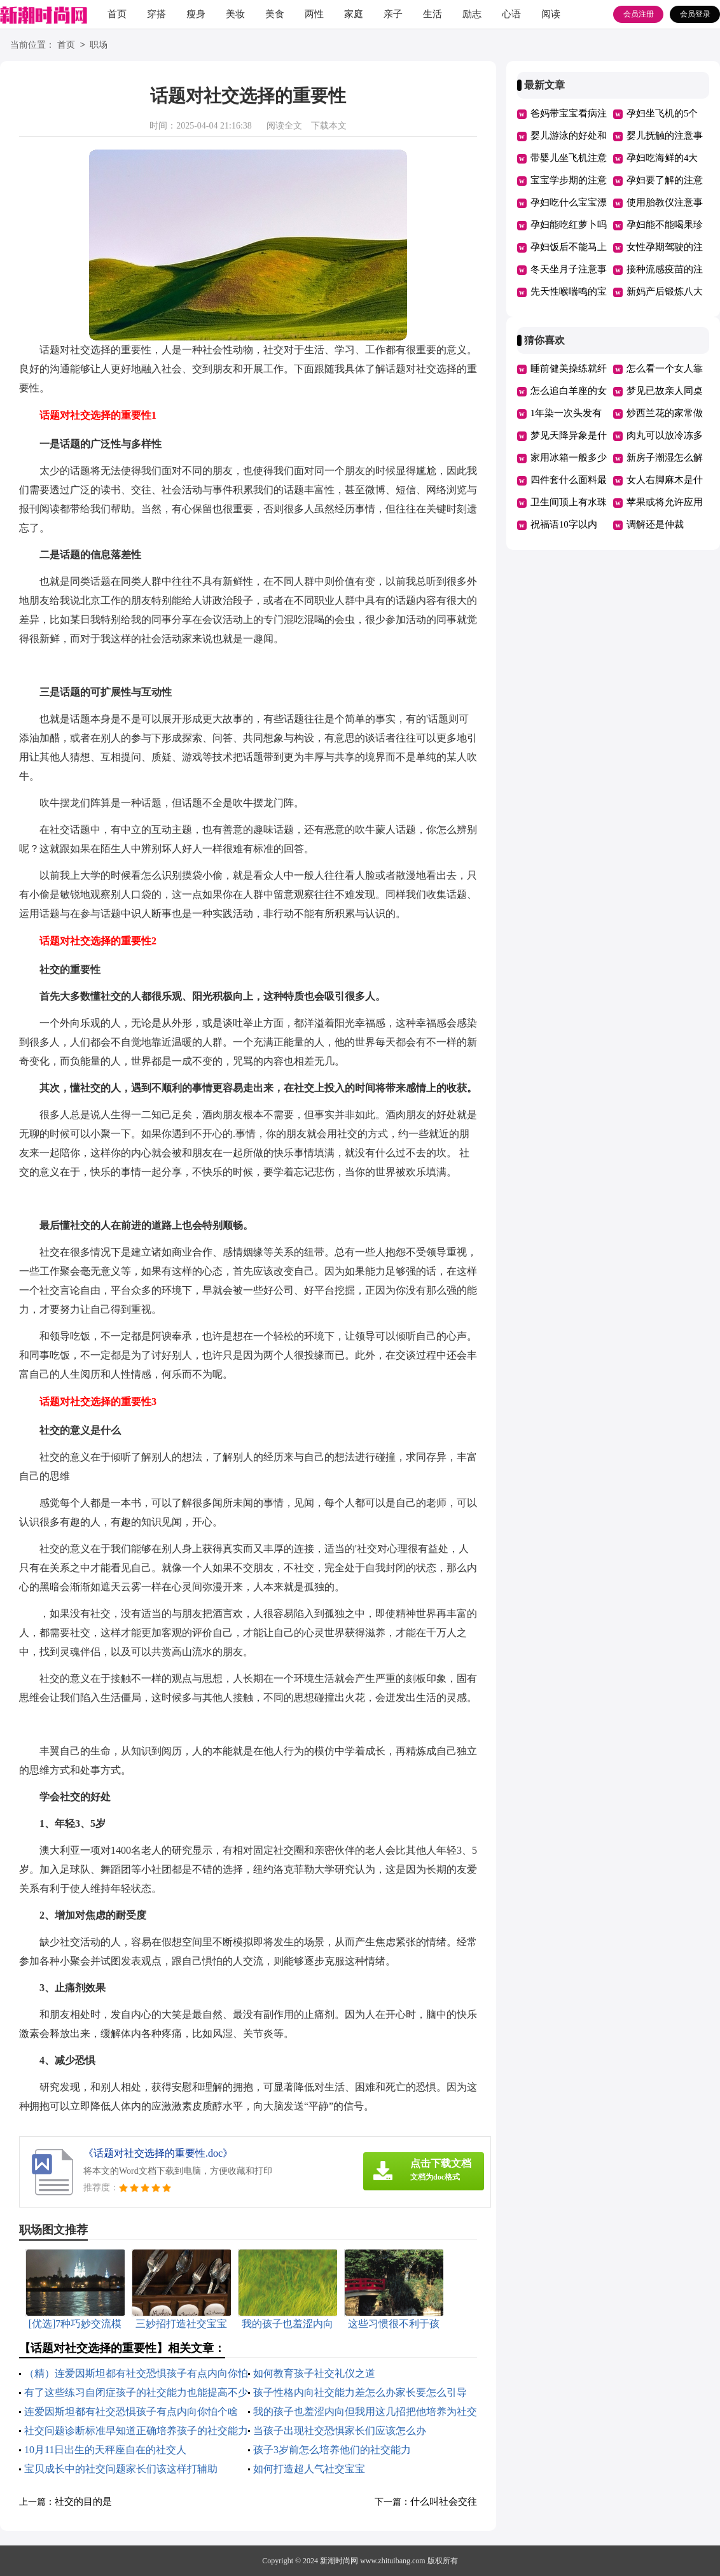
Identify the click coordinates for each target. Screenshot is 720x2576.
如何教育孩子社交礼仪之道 (314, 2373)
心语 (511, 14)
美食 (274, 14)
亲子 (393, 14)
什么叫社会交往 (443, 2501)
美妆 (235, 14)
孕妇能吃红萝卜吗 (568, 225)
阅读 (550, 14)
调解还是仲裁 (655, 524)
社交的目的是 (83, 2501)
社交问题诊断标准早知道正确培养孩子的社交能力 (136, 2430)
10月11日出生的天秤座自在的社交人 (105, 2449)
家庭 (353, 14)
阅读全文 (284, 125)
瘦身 (195, 14)
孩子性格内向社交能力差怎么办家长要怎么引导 (360, 2392)
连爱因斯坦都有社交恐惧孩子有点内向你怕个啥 (131, 2411)
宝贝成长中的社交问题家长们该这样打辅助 (121, 2468)
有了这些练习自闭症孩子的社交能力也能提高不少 (136, 2392)
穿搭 (156, 14)
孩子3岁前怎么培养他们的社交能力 (332, 2449)
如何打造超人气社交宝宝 (309, 2468)
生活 (432, 14)
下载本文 (329, 125)
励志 (471, 14)
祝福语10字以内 (563, 524)
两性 (314, 14)
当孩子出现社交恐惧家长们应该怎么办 (339, 2430)
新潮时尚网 (339, 2560)
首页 (117, 14)
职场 (98, 45)
